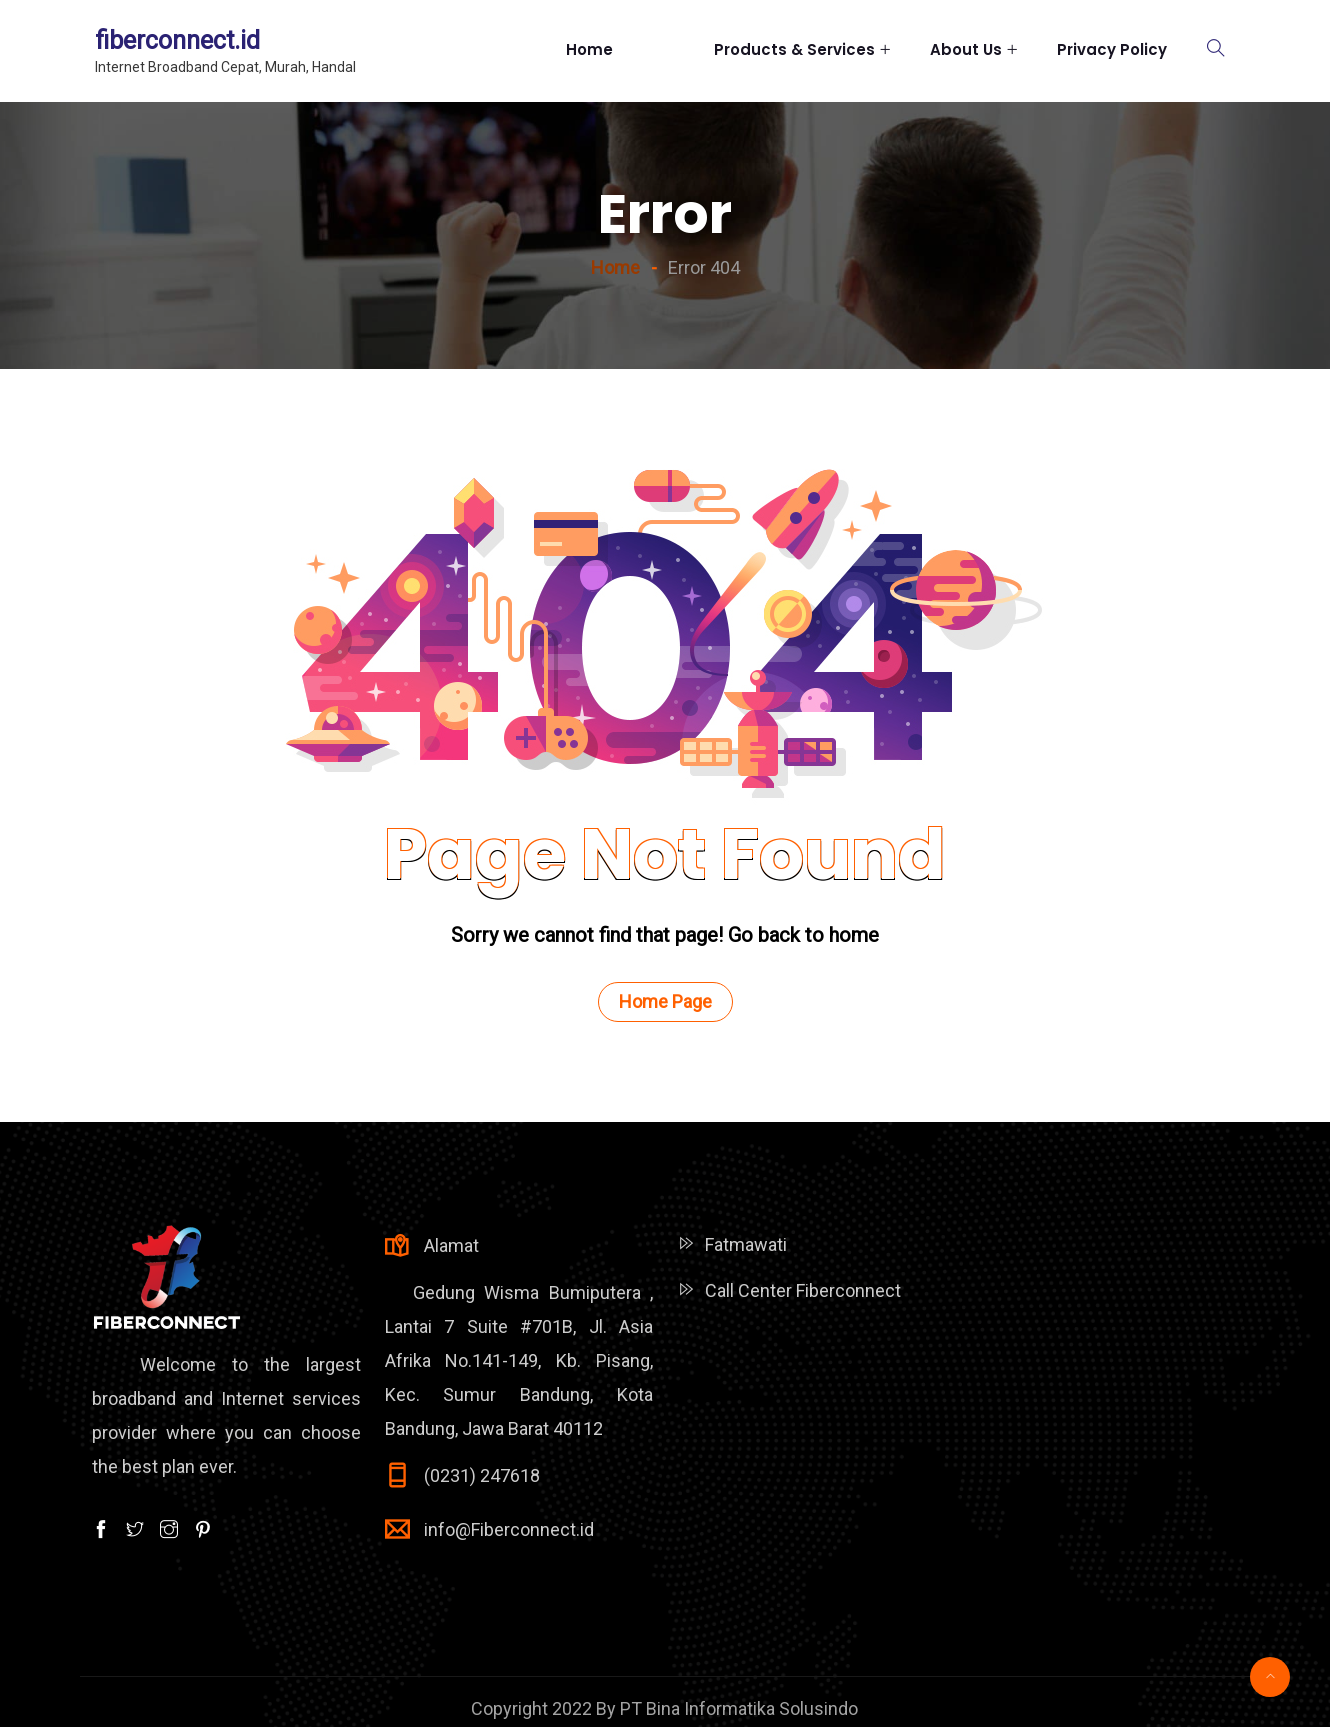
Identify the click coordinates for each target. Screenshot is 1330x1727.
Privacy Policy (1112, 49)
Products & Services (794, 49)
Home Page (665, 1001)
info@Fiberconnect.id (509, 1529)
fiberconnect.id (177, 40)
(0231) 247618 (482, 1475)
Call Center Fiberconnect (803, 1290)
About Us (966, 49)
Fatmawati (746, 1244)
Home (620, 50)
